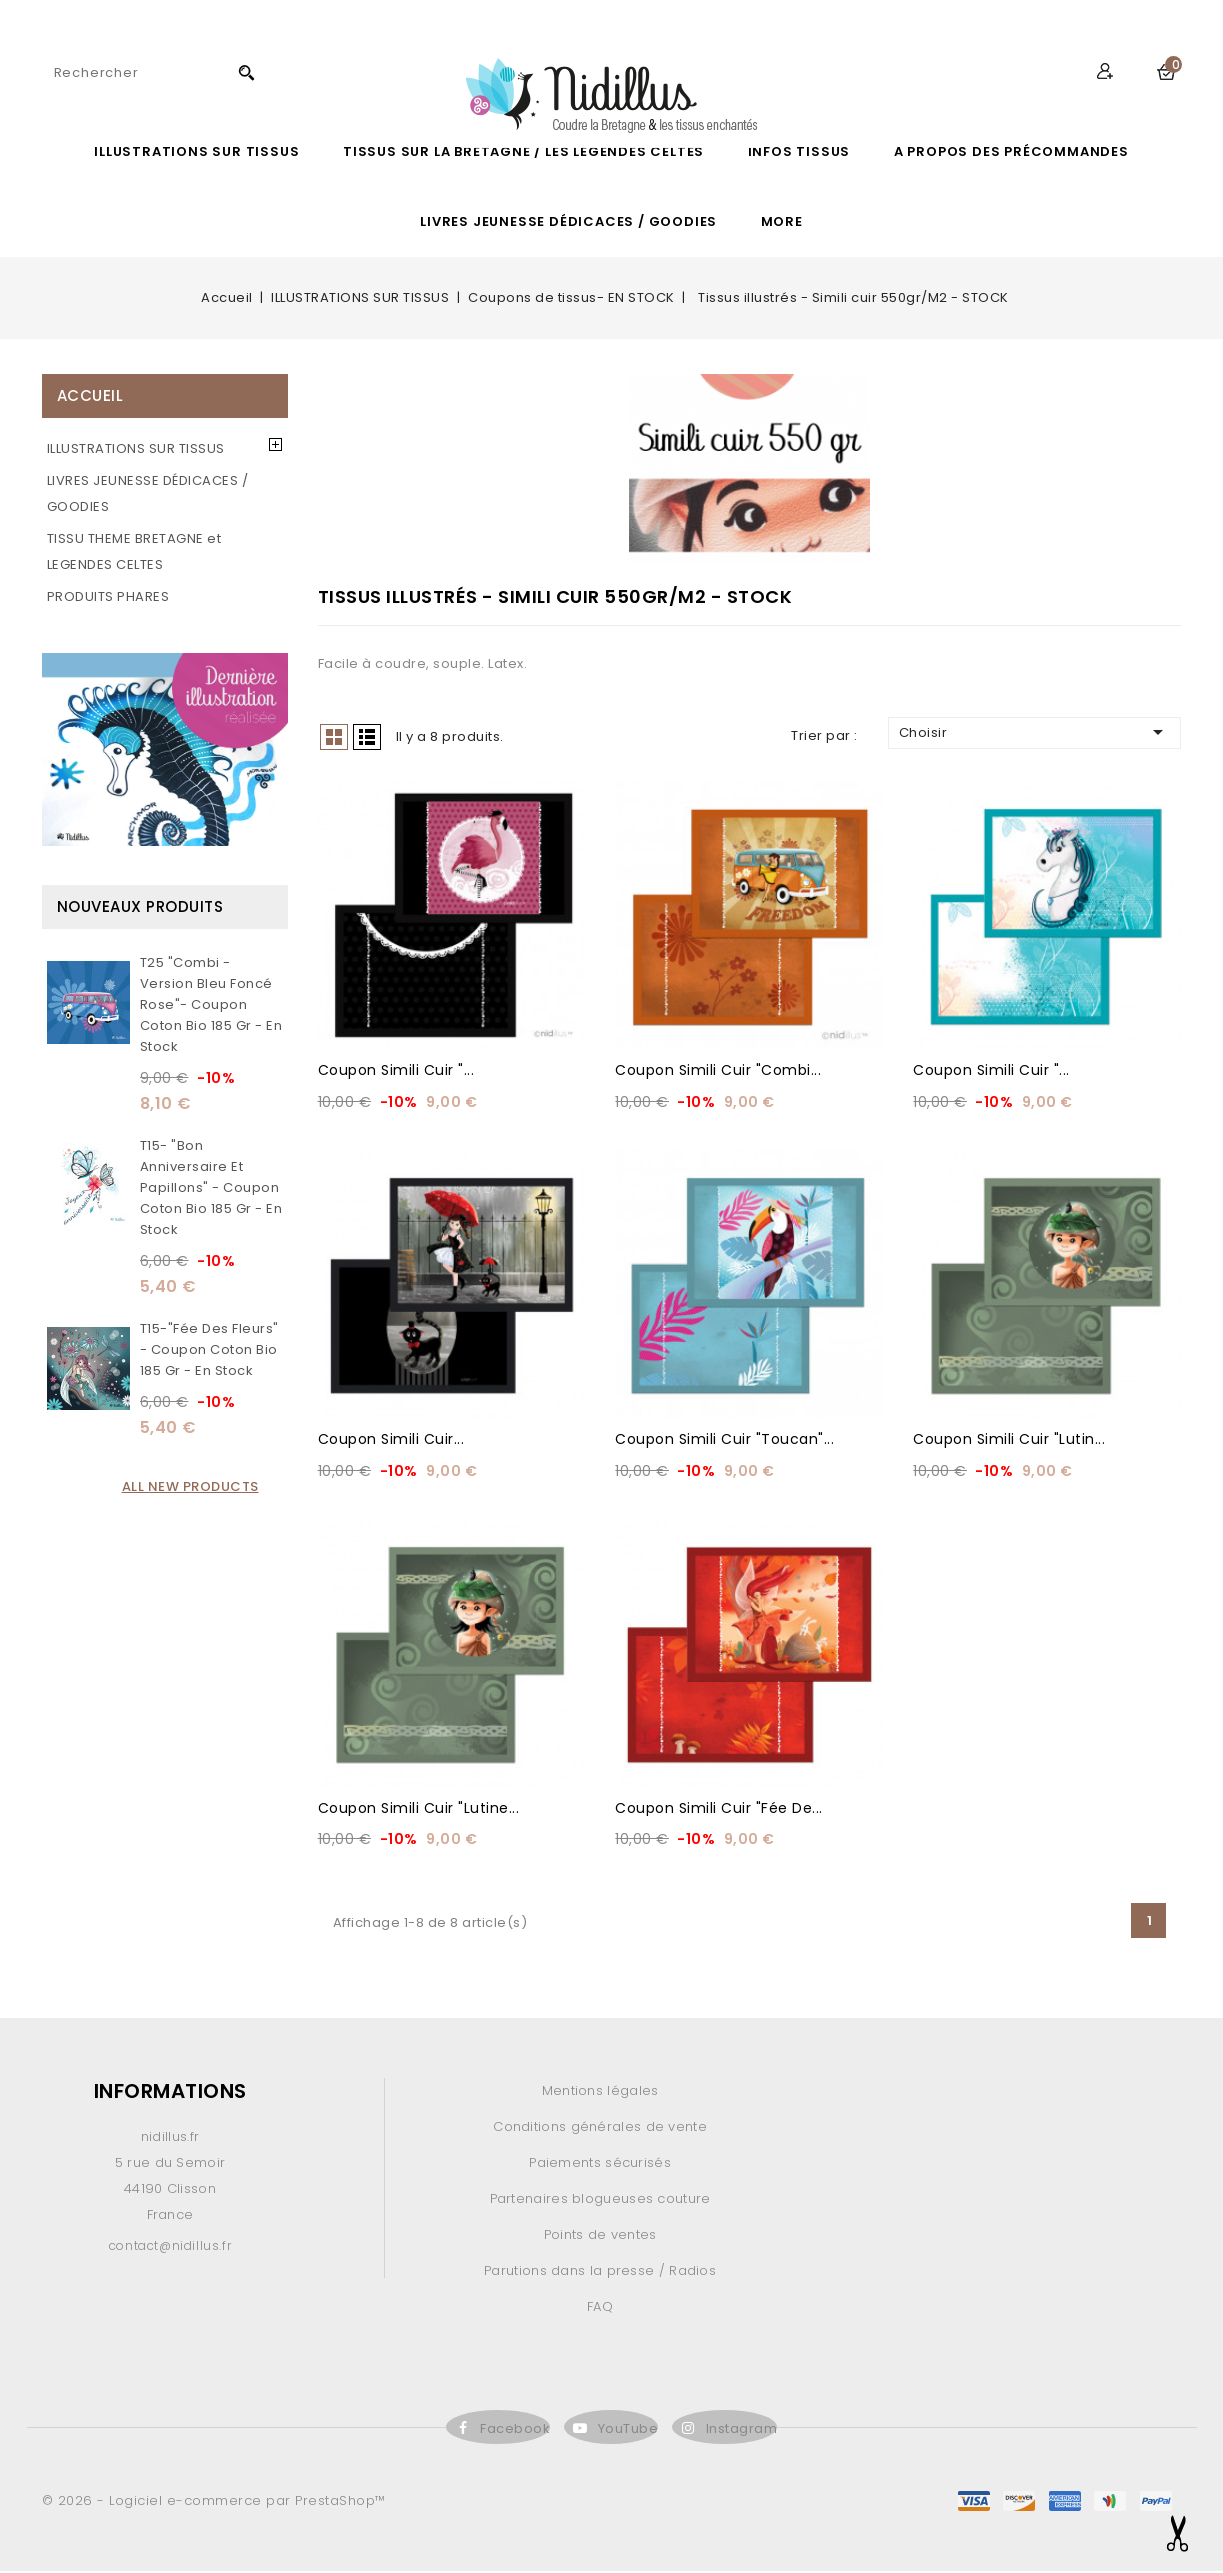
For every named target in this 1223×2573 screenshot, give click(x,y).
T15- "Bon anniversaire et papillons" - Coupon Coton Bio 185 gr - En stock (211, 1187)
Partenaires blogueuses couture (600, 2200)
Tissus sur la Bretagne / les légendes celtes (523, 151)
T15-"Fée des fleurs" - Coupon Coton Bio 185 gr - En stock (209, 1349)
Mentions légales (600, 2092)
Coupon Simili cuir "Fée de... (719, 1809)
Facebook (515, 2430)
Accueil (90, 395)
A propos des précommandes (1011, 151)
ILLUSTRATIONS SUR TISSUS (196, 151)
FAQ (600, 2308)
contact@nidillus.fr (170, 2247)
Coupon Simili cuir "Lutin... (1009, 1440)
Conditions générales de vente (600, 2128)
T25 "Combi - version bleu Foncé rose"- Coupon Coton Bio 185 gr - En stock (211, 1004)
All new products (190, 1486)
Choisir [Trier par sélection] (1035, 732)
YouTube (628, 2430)
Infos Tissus (799, 151)
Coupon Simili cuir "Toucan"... (724, 1440)
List (367, 737)
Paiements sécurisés (600, 2164)
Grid (334, 737)
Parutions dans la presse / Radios (600, 2272)
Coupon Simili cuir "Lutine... (419, 1809)
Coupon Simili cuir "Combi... (718, 1071)
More (782, 221)
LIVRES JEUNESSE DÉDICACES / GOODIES (568, 221)
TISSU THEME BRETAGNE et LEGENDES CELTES (134, 551)
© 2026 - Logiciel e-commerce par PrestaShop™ (214, 2502)
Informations (170, 2093)
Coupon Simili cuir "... (396, 1071)
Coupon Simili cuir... (391, 1440)
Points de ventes (600, 2236)
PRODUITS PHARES (108, 596)
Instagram (742, 2430)
